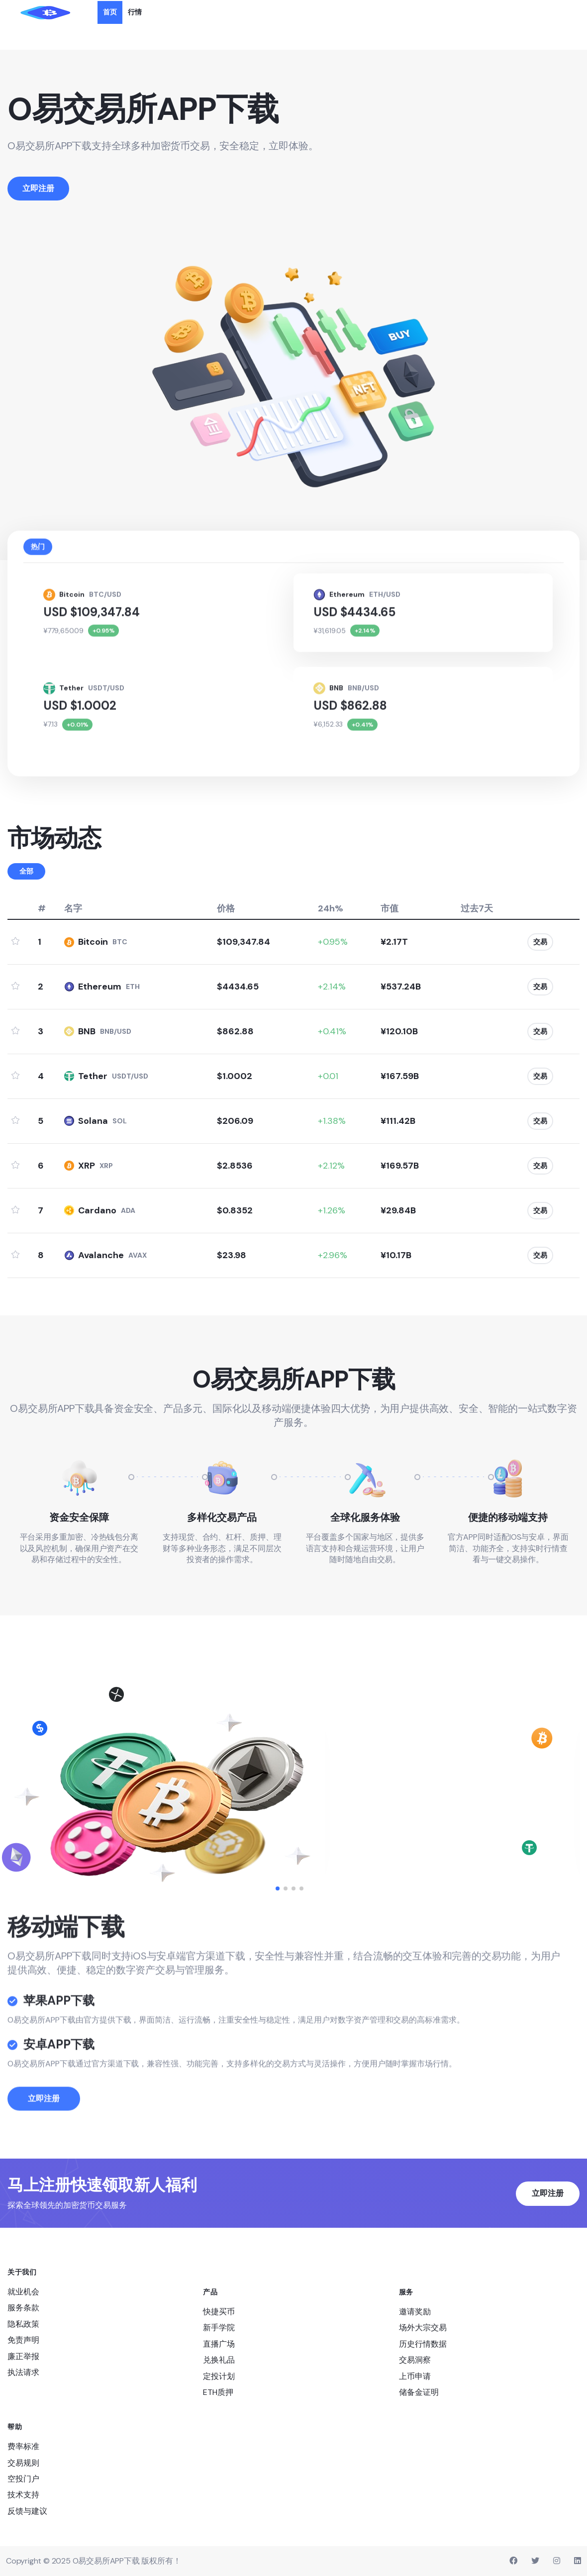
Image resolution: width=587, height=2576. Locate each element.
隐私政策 (23, 2324)
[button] (278, 1888)
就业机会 (23, 2291)
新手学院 (219, 2327)
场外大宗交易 (423, 2327)
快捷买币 (219, 2311)
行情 (135, 11)
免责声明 (23, 2340)
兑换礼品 (219, 2360)
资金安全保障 (79, 1517)
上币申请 (415, 2376)
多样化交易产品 (222, 1517)
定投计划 (219, 2376)
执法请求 (23, 2372)
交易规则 (23, 2463)
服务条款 (23, 2307)
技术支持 (23, 2494)
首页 (110, 11)
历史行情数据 (423, 2344)
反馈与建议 (27, 2511)
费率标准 (23, 2446)
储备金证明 (419, 2392)
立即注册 (44, 2125)
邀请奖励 (415, 2311)
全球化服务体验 (365, 1517)
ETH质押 (218, 2392)
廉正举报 (23, 2356)
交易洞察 (415, 2360)
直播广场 (219, 2344)
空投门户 (23, 2479)
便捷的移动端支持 (508, 1517)
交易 (540, 941)
